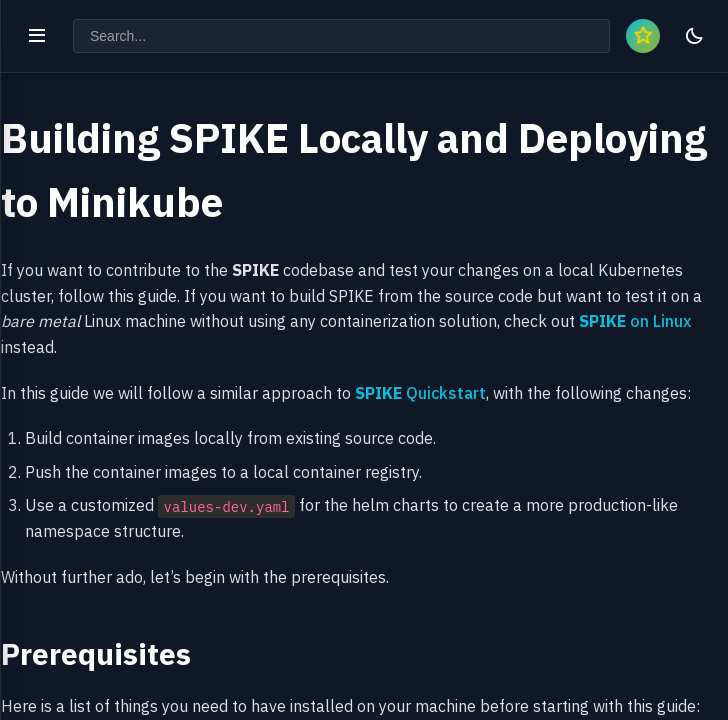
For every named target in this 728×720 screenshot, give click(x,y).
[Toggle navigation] (37, 36)
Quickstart (420, 393)
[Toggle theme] (694, 36)
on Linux (635, 321)
